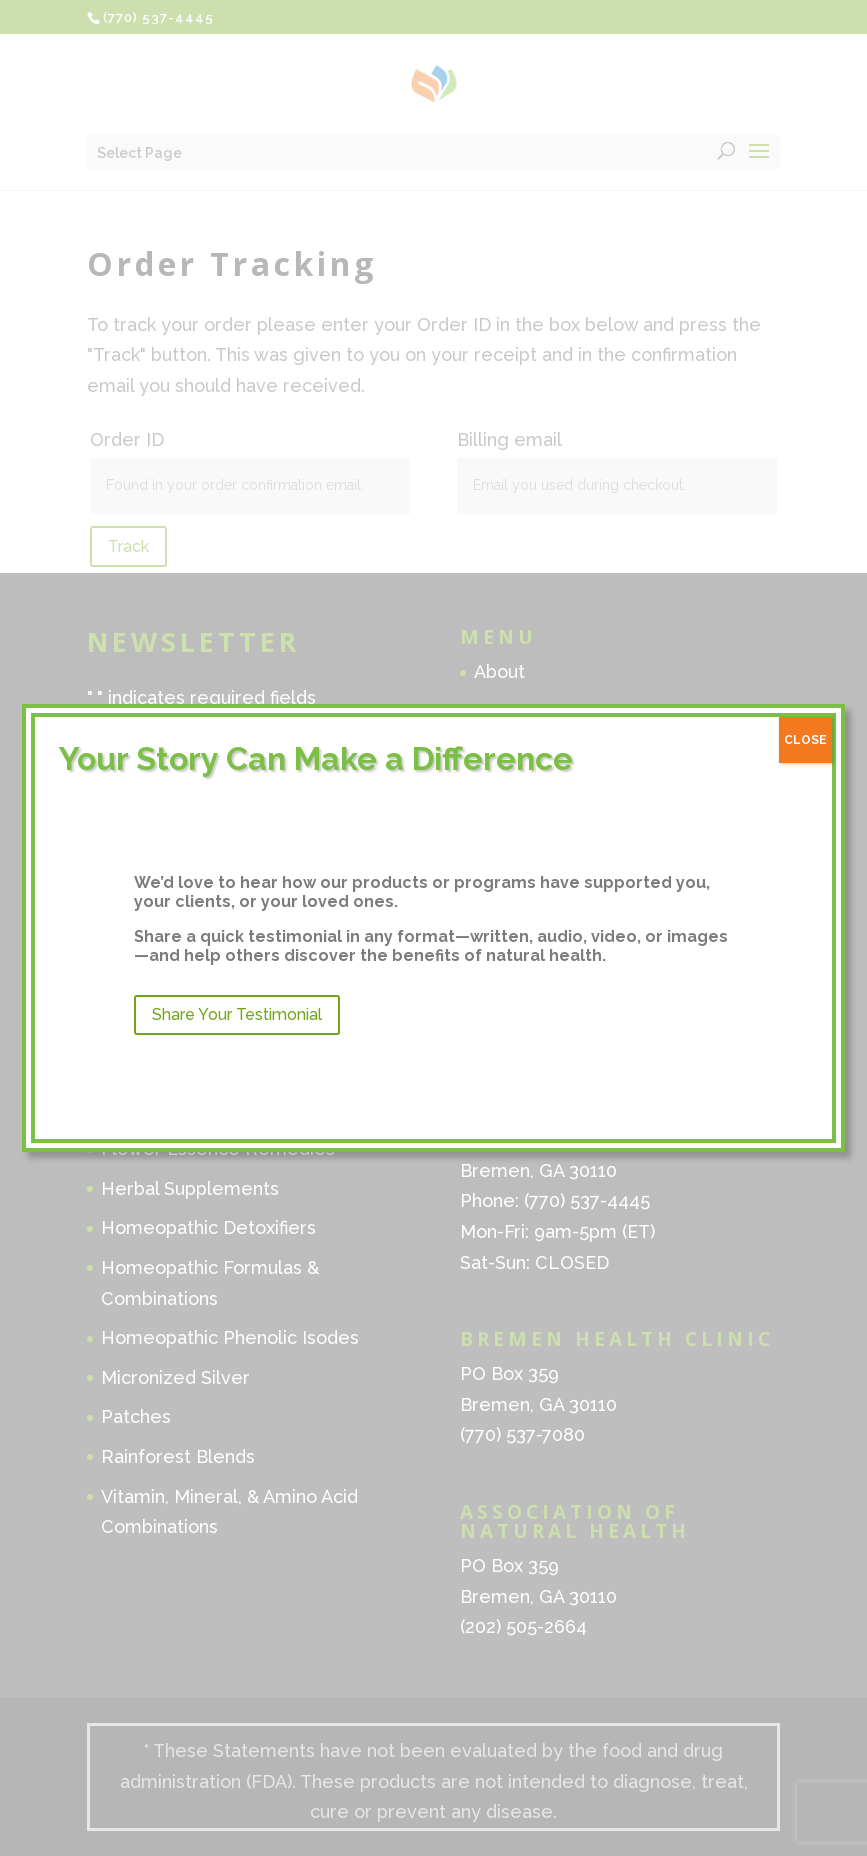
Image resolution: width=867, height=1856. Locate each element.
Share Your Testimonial (237, 1014)
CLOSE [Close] (805, 740)
